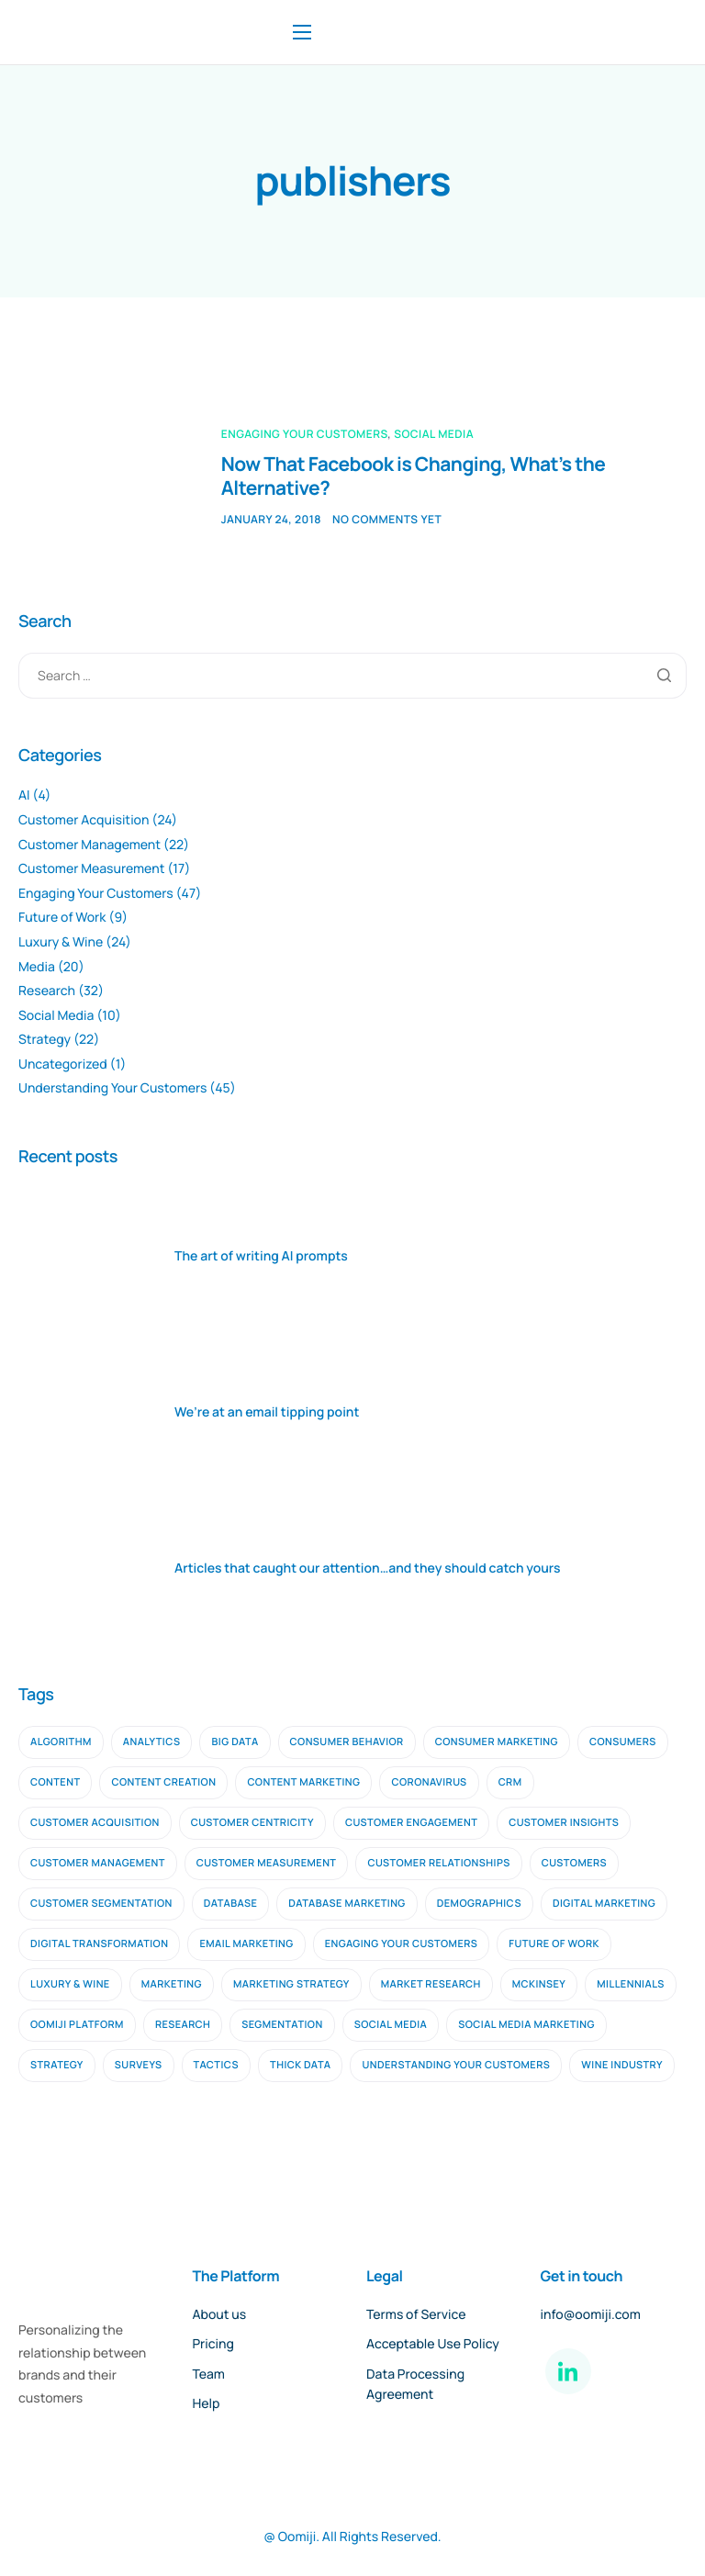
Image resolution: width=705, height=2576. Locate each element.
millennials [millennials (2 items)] (631, 1984)
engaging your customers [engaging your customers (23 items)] (401, 1944)
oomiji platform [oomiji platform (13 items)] (77, 2025)
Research (46, 991)
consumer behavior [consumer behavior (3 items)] (347, 1742)
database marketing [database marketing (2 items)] (346, 1903)
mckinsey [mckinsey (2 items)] (539, 1984)
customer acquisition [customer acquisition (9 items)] (95, 1823)
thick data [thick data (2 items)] (300, 2065)
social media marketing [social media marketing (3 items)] (526, 2025)
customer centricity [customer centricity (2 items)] (252, 1823)
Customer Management (89, 845)
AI (24, 795)
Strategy (44, 1039)
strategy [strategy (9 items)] (57, 2065)
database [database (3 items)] (231, 1903)
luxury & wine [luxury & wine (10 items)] (70, 1984)
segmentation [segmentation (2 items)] (281, 2025)
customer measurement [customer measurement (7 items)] (266, 1863)
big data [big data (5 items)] (234, 1742)
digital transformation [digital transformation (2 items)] (99, 1944)
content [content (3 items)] (55, 1782)
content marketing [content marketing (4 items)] (303, 1782)
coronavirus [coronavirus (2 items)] (428, 1782)
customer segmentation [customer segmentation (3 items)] (101, 1903)
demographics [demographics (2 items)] (479, 1903)
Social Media (434, 434)
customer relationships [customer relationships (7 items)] (438, 1863)
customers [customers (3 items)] (574, 1863)
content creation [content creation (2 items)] (163, 1782)
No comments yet (387, 519)
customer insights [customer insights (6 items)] (564, 1823)
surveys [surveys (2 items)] (138, 2065)
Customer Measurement (91, 869)
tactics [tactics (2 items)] (217, 2065)
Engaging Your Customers (304, 434)
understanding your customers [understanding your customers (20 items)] (456, 2065)
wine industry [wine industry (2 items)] (622, 2065)
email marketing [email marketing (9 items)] (246, 1944)
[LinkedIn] (568, 2371)
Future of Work (62, 917)
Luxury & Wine (60, 942)
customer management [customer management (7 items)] (97, 1863)
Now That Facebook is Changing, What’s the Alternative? (413, 476)
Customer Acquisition (84, 820)
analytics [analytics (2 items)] (152, 1742)
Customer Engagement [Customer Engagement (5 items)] (411, 1823)
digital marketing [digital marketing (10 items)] (604, 1903)
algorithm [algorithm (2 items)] (61, 1742)
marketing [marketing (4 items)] (171, 1984)
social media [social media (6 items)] (391, 2025)
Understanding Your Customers (112, 1088)
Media (36, 967)
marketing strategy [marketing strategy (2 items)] (291, 1984)
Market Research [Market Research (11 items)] (431, 1984)
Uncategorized (62, 1064)
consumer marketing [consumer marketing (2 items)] (496, 1742)
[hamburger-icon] (302, 32)
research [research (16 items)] (182, 2025)
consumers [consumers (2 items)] (622, 1742)
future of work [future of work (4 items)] (554, 1944)
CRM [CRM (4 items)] (510, 1782)
